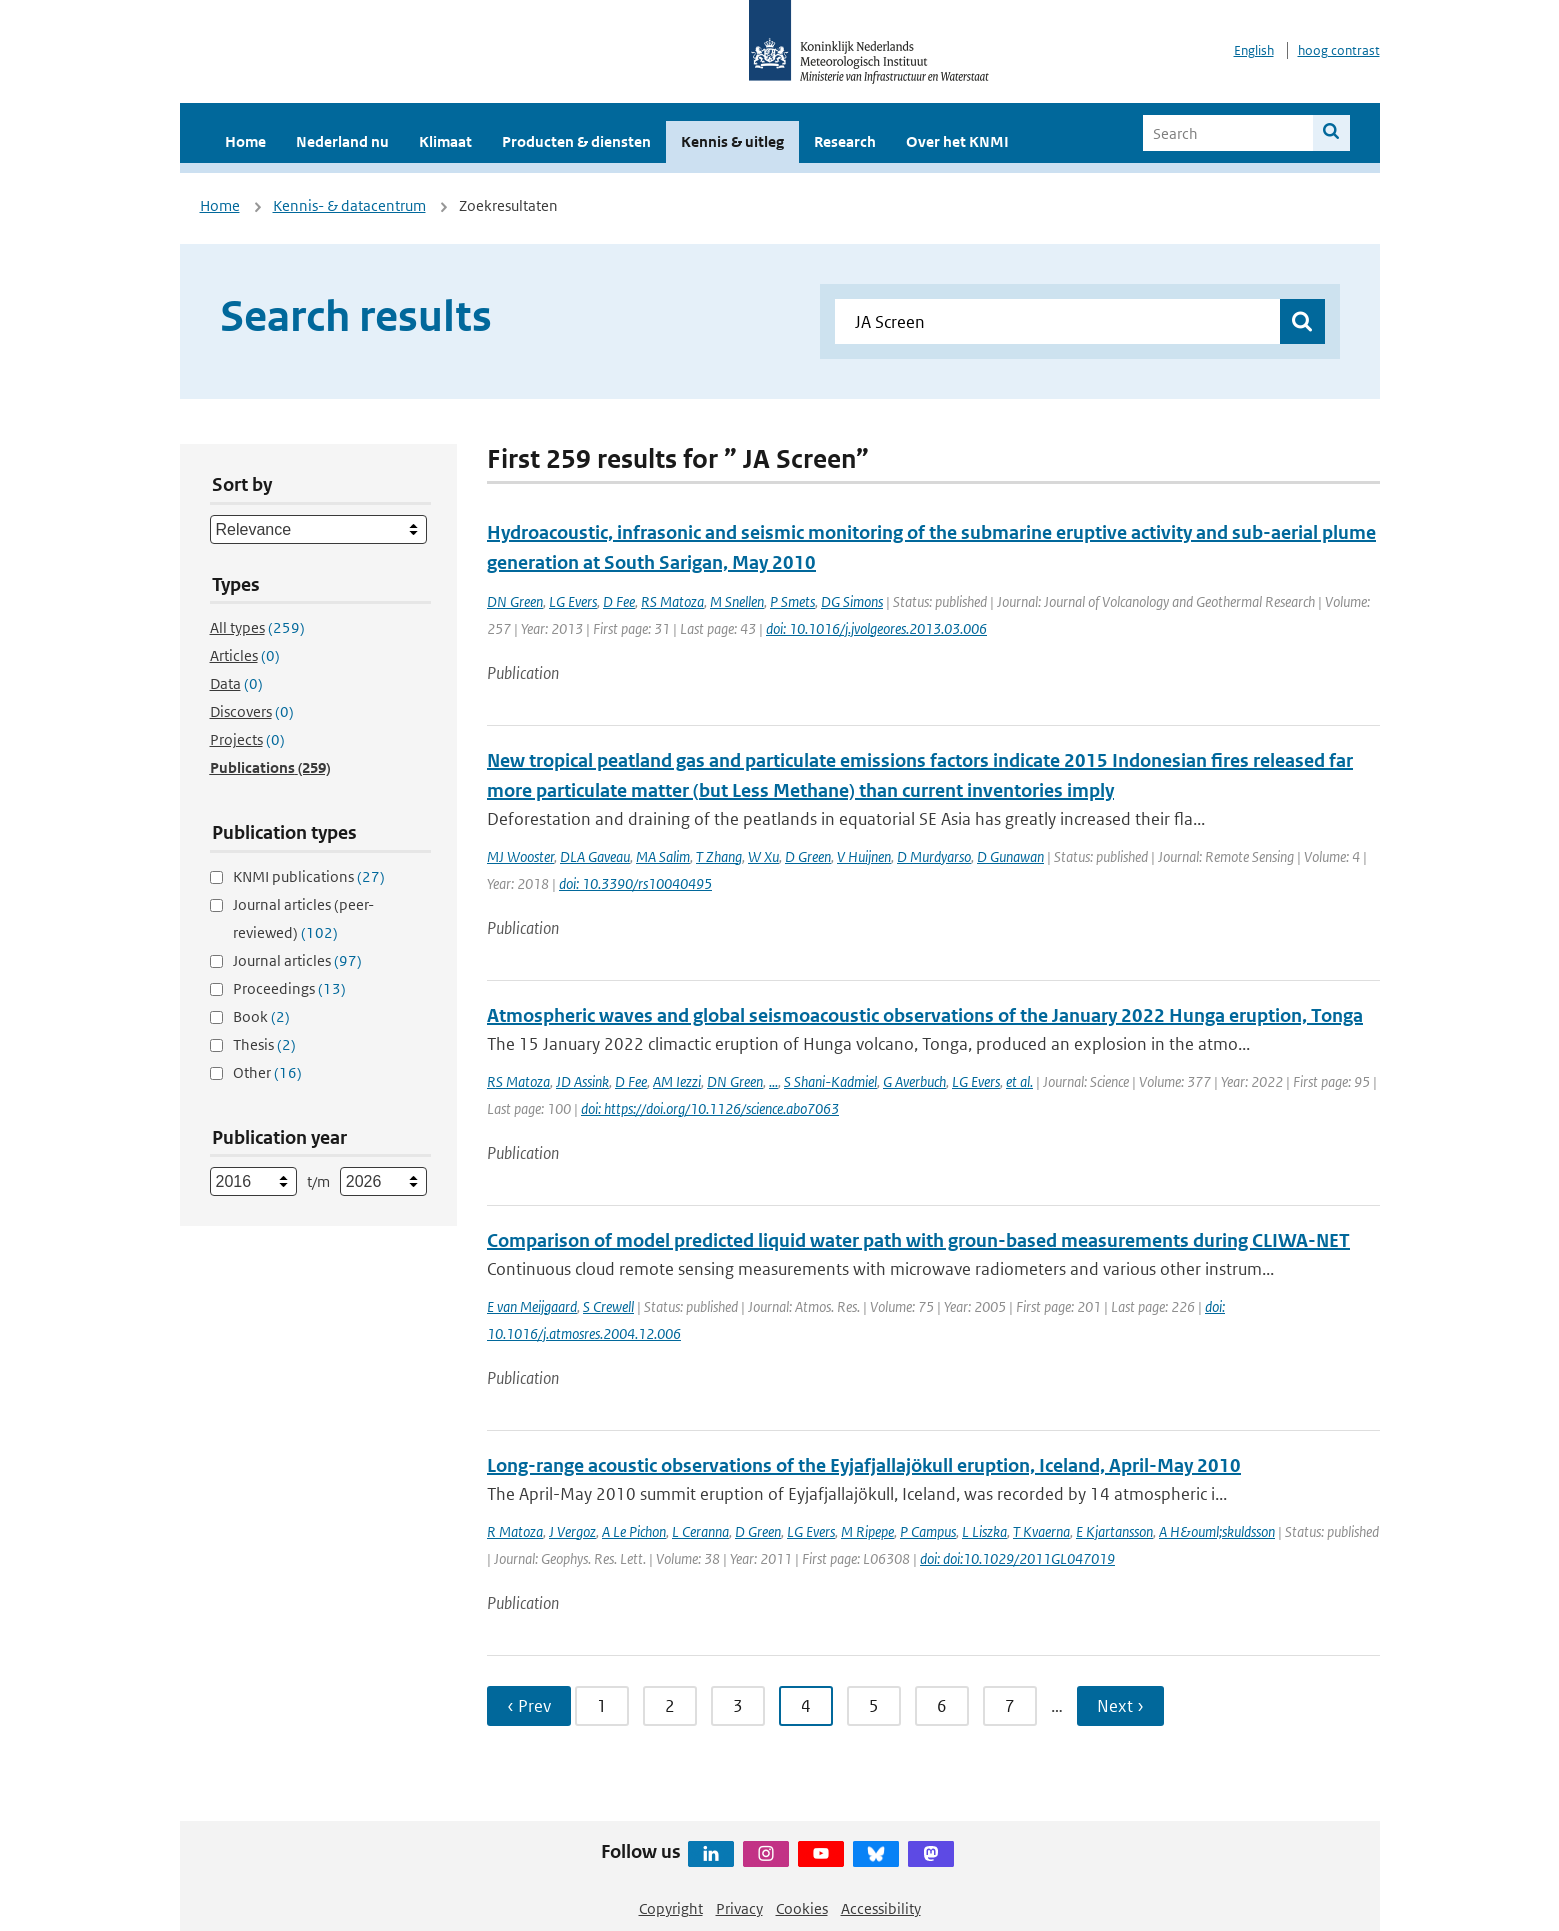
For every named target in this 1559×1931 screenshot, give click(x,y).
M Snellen (737, 601)
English (1254, 50)
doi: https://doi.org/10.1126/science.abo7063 (710, 1108)
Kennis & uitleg (732, 141)
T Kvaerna (1041, 1531)
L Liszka (984, 1531)
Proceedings (289, 988)
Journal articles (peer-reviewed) (303, 918)
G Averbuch (914, 1081)
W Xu (763, 856)
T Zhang (719, 856)
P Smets (792, 601)
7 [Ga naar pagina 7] (1010, 1706)
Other (267, 1072)
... (773, 1081)
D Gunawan (1010, 856)
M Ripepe (867, 1531)
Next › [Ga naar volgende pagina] (1120, 1706)
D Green (808, 856)
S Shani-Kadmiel (830, 1081)
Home (245, 141)
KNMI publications (309, 876)
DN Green (515, 601)
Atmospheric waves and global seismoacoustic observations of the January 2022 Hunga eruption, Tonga (925, 1015)
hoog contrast (1339, 50)
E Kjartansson (1114, 1531)
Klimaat (445, 141)
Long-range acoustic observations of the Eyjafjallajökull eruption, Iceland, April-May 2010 (864, 1465)
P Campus (928, 1531)
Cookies (802, 1908)
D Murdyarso (934, 856)
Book (261, 1016)
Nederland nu (342, 141)
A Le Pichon (634, 1531)
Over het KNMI (957, 141)
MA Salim (663, 856)
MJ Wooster (520, 856)
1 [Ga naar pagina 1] (602, 1706)
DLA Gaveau (595, 856)
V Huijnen (864, 856)
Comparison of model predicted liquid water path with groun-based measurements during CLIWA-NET (918, 1240)
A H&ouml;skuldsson (1217, 1531)
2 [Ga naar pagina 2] (670, 1706)
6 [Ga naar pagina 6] (942, 1706)
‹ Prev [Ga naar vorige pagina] (529, 1706)
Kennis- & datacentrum (349, 205)
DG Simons (852, 601)
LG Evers (573, 601)
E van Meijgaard (532, 1306)
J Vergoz (572, 1531)
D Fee (619, 601)
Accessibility (881, 1908)
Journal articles (297, 960)
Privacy (739, 1908)
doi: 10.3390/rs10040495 (635, 883)
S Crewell (608, 1306)
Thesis (264, 1044)
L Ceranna (700, 1531)
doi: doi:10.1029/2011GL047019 (1017, 1558)
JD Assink (582, 1081)
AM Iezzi (677, 1081)
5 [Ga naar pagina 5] (874, 1706)
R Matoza (515, 1531)
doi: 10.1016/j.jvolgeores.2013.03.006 (876, 628)
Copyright (671, 1908)
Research (845, 141)
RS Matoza (672, 601)
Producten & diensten (576, 141)
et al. (1019, 1081)
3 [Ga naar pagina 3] (738, 1706)
